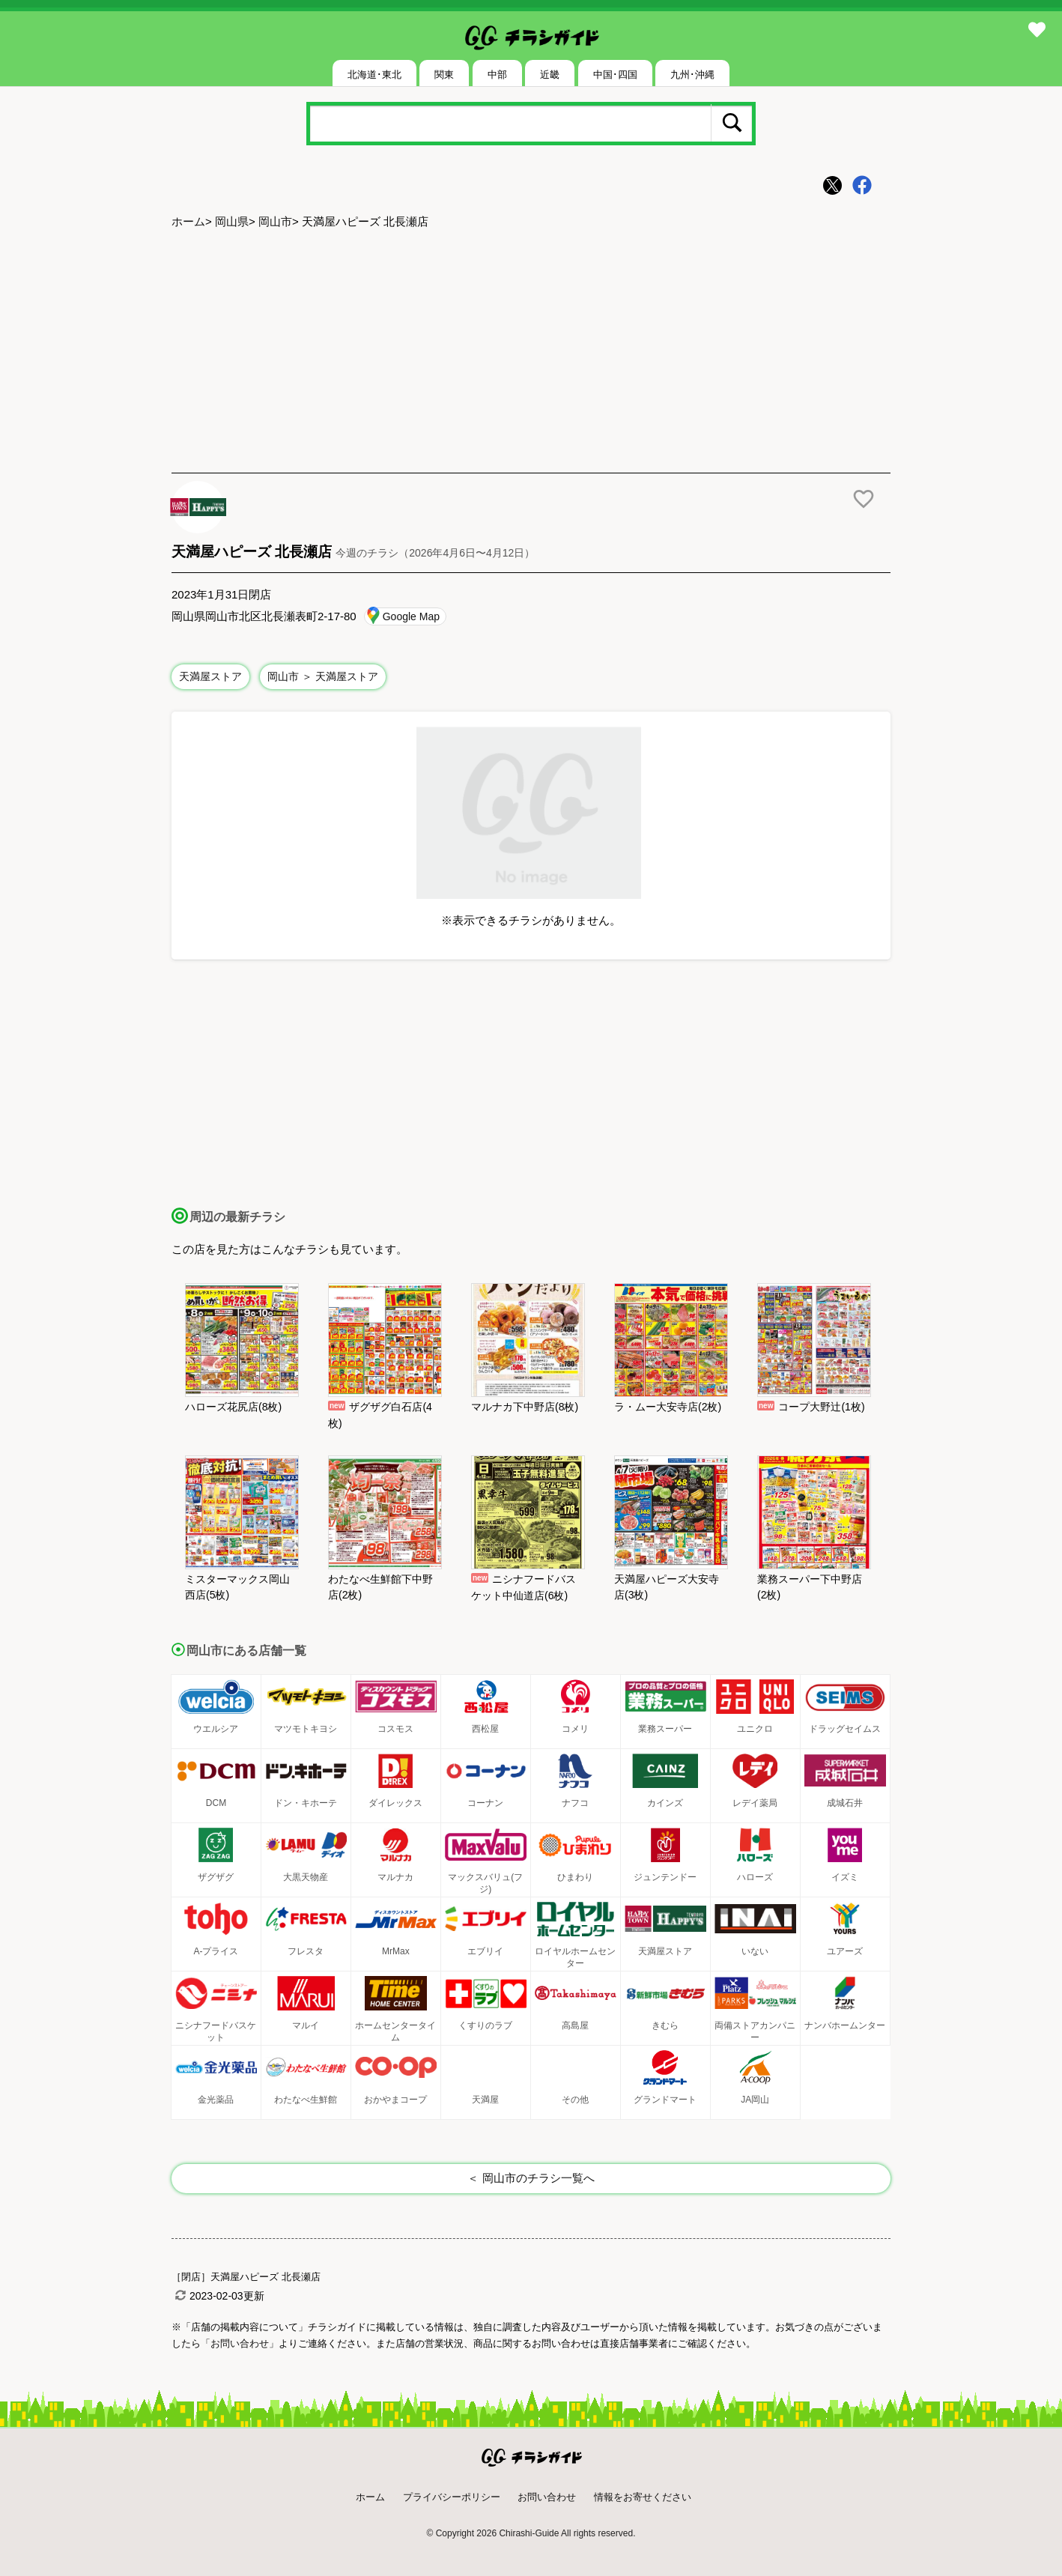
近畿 (549, 74)
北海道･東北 (374, 74)
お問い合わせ (547, 2497)
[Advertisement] (531, 353)
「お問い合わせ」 (240, 2343)
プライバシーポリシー (451, 2497)
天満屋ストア (210, 676)
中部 (497, 74)
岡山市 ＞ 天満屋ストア (322, 676)
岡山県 (232, 221)
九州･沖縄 (692, 74)
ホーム (188, 221)
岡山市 (275, 221)
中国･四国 (615, 74)
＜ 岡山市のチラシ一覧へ (530, 2178)
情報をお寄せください (642, 2497)
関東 (444, 74)
